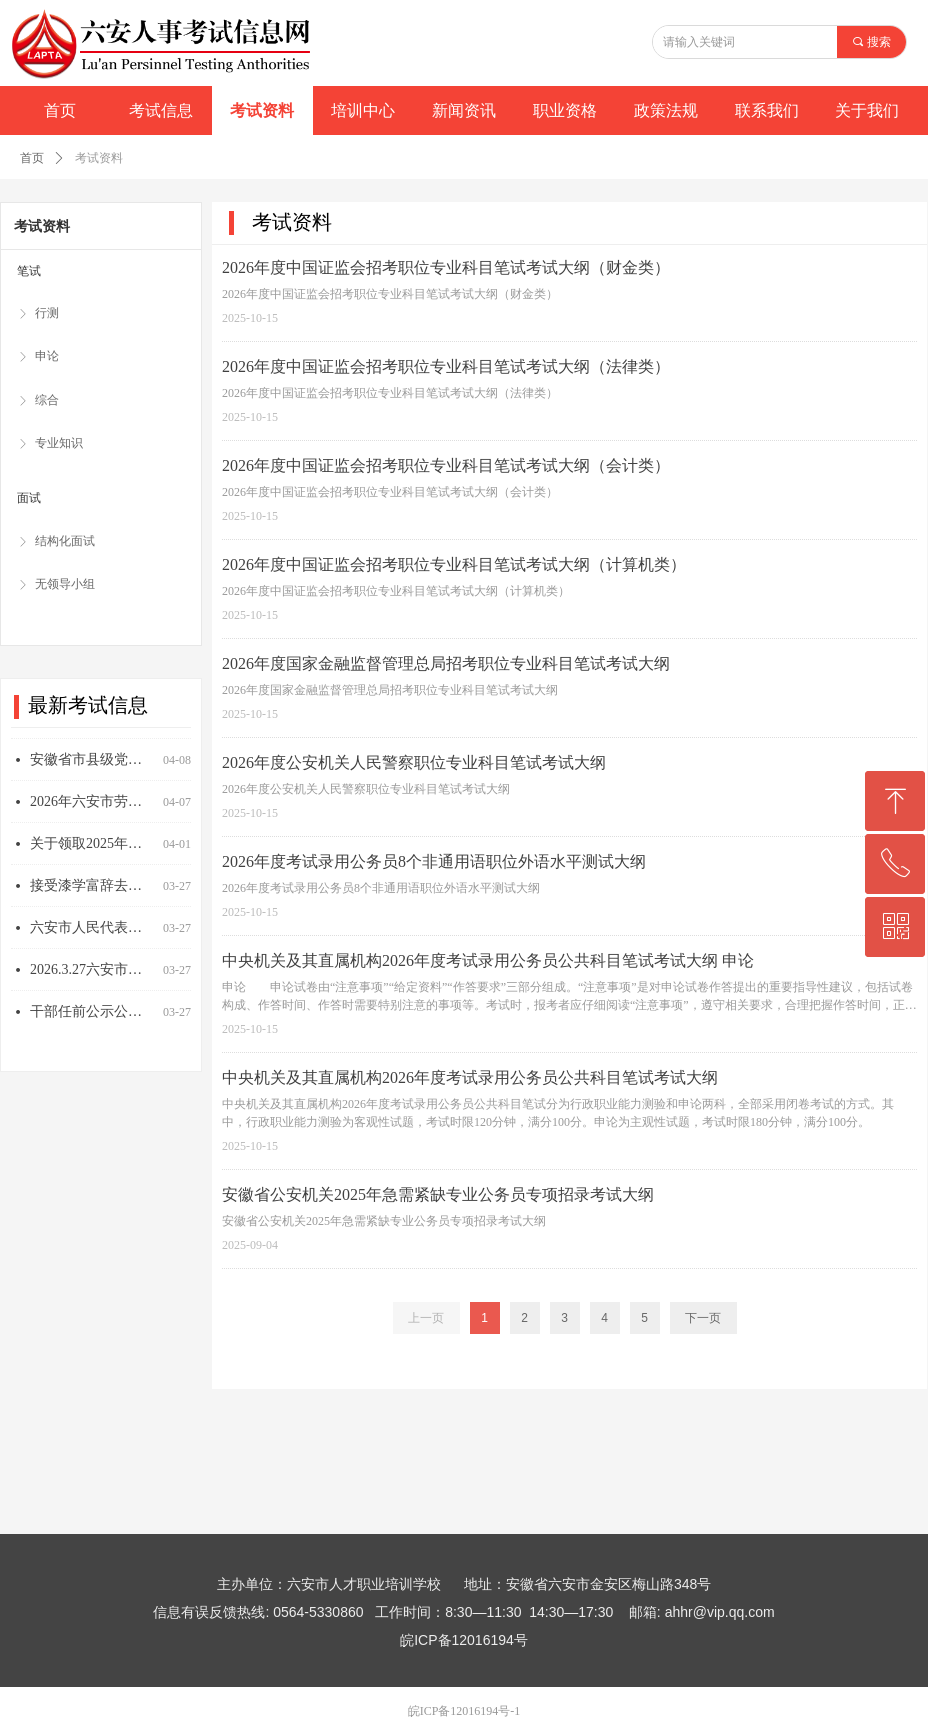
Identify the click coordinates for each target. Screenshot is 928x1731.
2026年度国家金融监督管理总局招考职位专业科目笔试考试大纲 (446, 663)
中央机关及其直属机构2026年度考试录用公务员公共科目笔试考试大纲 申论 (488, 960)
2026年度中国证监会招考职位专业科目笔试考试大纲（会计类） (446, 465)
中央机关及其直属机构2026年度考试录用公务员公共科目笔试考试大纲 (470, 1077)
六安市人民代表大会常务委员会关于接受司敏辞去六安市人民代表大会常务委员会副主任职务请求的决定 (92, 936)
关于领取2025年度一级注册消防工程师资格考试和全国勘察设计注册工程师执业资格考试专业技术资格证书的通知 (92, 852)
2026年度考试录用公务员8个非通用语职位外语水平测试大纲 (434, 861)
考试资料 (99, 158)
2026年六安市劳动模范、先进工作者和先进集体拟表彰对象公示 (92, 810)
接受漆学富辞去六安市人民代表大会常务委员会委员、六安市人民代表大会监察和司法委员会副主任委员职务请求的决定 (92, 894)
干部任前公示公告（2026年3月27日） (92, 1020)
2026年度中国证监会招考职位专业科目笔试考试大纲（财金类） (446, 267)
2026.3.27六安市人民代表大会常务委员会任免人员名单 (92, 978)
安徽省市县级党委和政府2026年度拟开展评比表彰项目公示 (92, 768)
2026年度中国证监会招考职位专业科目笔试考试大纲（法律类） (446, 366)
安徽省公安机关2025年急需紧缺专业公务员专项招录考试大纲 (438, 1194)
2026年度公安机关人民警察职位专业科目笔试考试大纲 (414, 762)
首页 (32, 158)
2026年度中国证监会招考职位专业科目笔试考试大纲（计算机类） (454, 564)
